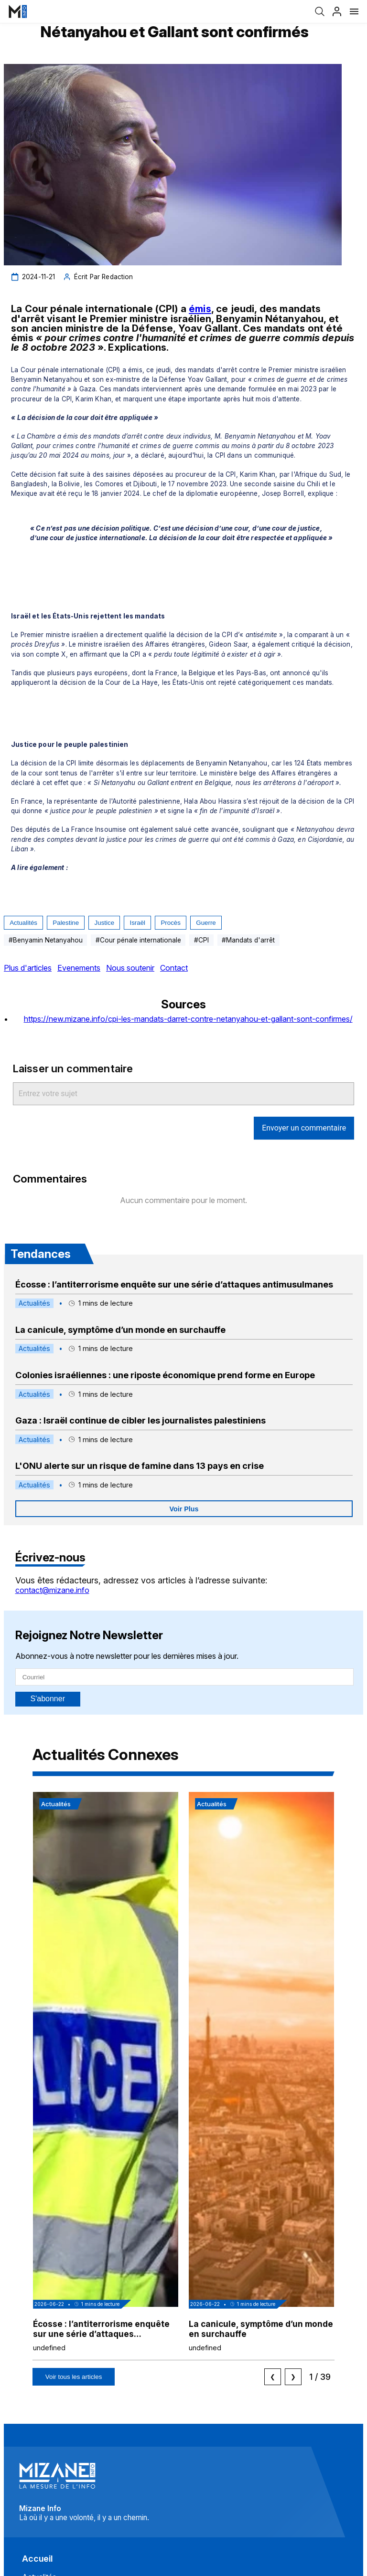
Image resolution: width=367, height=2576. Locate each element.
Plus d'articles (28, 968)
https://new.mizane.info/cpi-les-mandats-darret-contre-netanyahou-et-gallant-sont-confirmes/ (188, 1019)
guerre (206, 922)
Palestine (66, 922)
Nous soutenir (130, 968)
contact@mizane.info (52, 1590)
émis (200, 308)
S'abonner (48, 1699)
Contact (174, 968)
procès (170, 922)
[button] (105, 2075)
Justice (104, 922)
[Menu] (354, 11)
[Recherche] (319, 11)
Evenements (78, 968)
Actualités (23, 922)
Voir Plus (184, 1509)
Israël (137, 922)
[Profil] (337, 11)
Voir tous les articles (73, 2376)
